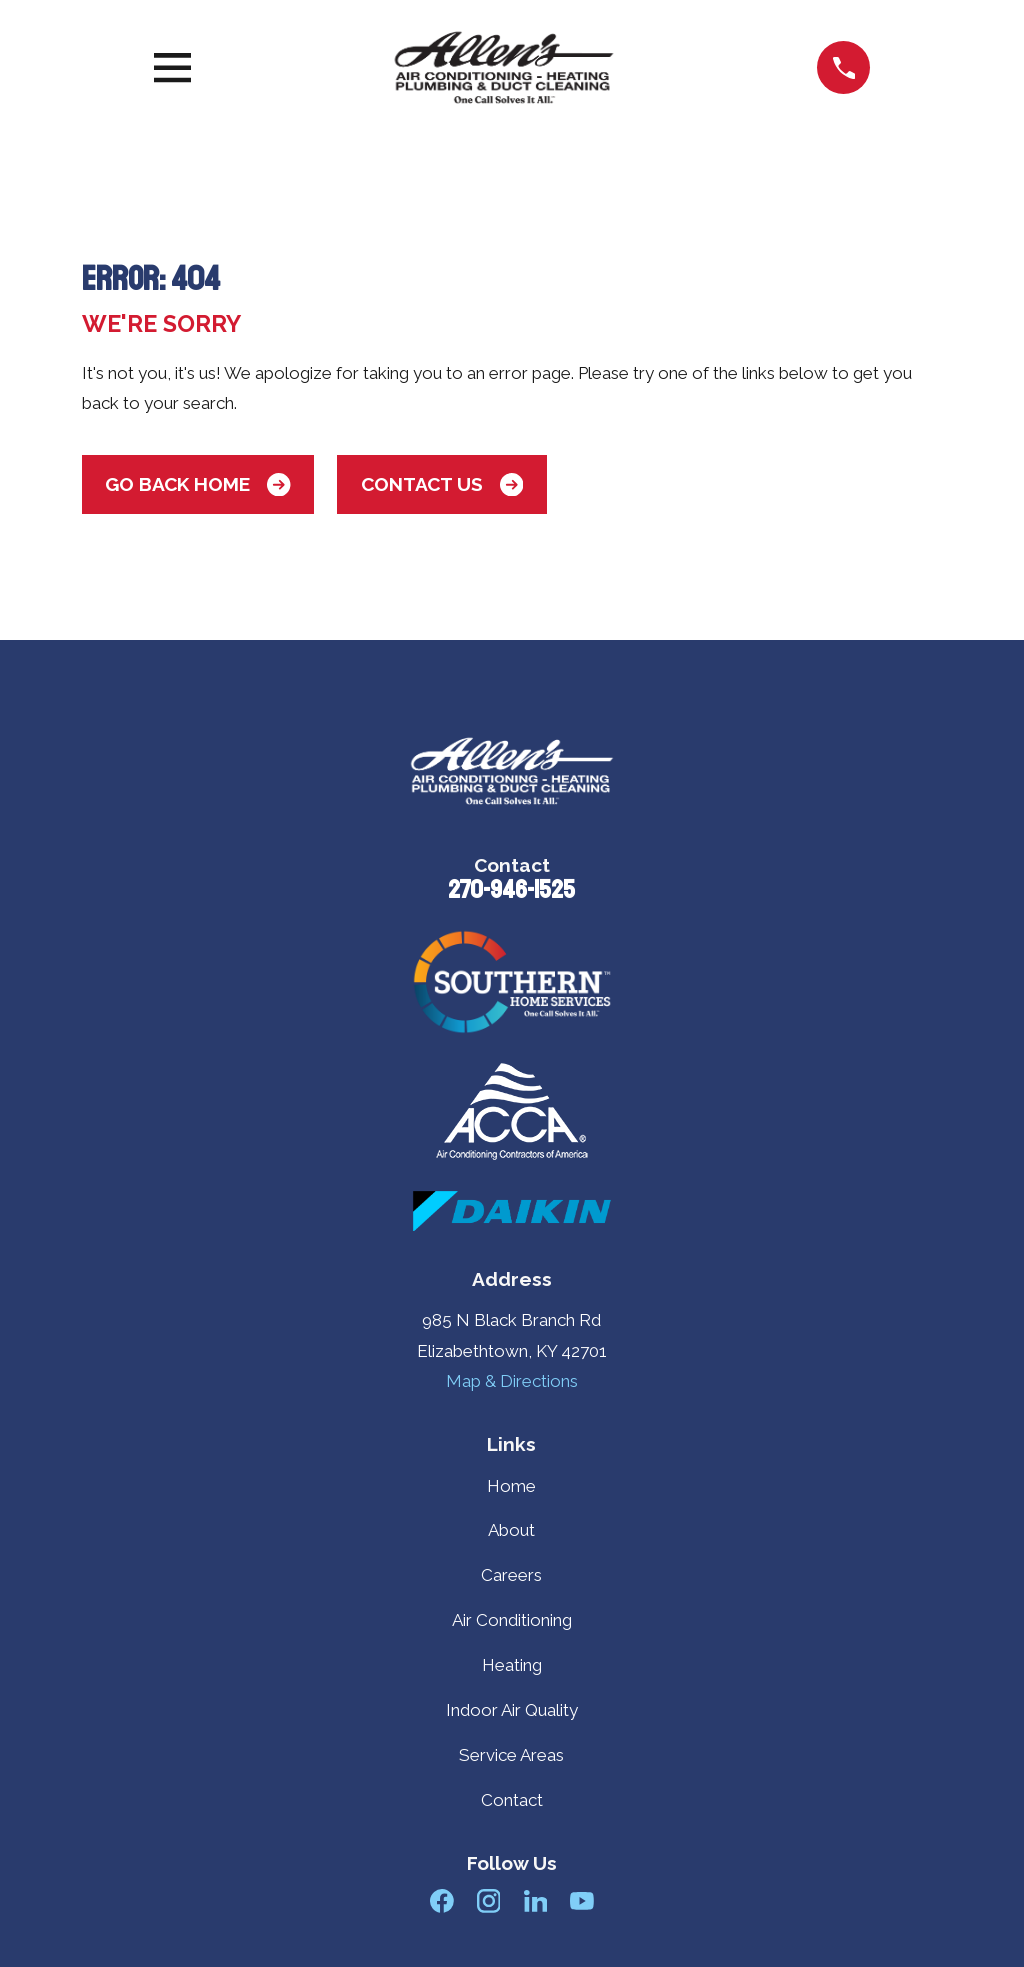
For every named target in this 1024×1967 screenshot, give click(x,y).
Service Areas (511, 1755)
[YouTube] (582, 1901)
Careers (511, 1575)
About (511, 1530)
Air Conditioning (512, 1620)
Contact (512, 1800)
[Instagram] (489, 1901)
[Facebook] (442, 1901)
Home (511, 1486)
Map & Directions (512, 1381)
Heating (512, 1665)
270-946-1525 (511, 890)
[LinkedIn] (536, 1901)
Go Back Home (197, 484)
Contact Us (442, 484)
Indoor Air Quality (512, 1710)
